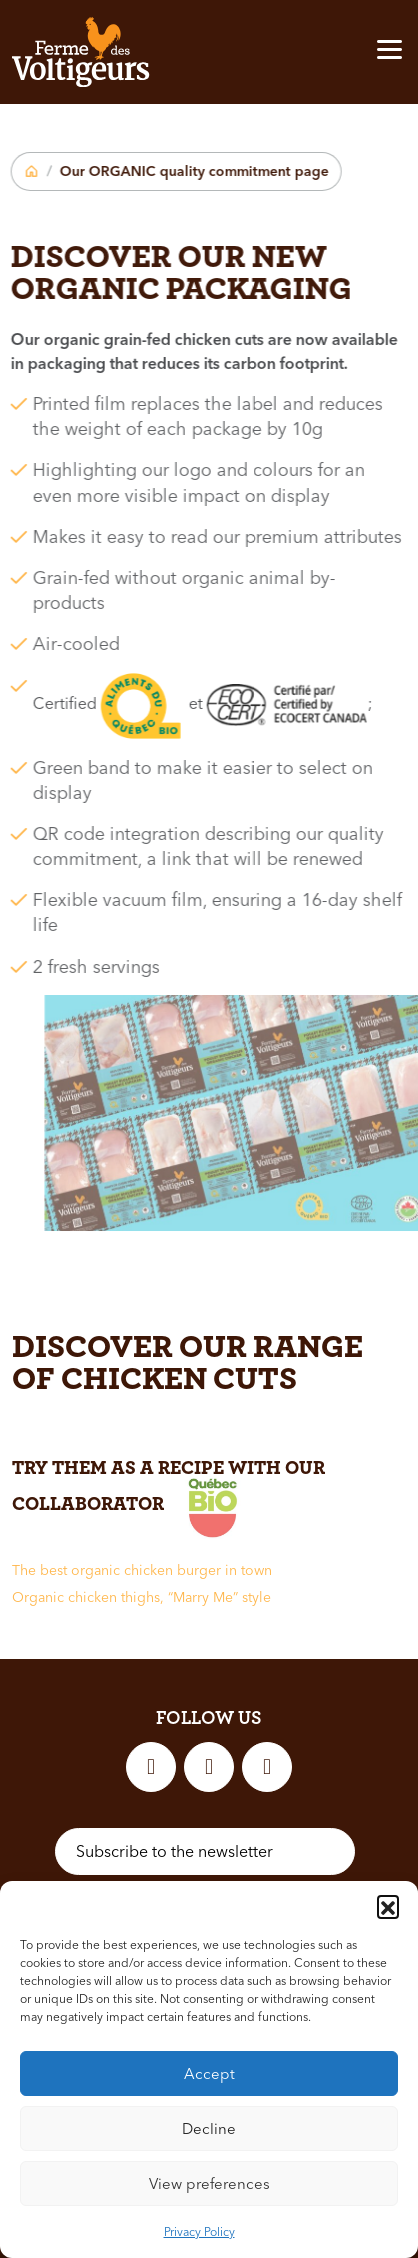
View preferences (209, 2183)
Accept (209, 2073)
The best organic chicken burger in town (142, 1570)
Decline (209, 2128)
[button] (388, 1906)
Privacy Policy (199, 2231)
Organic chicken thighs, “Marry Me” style (141, 1597)
